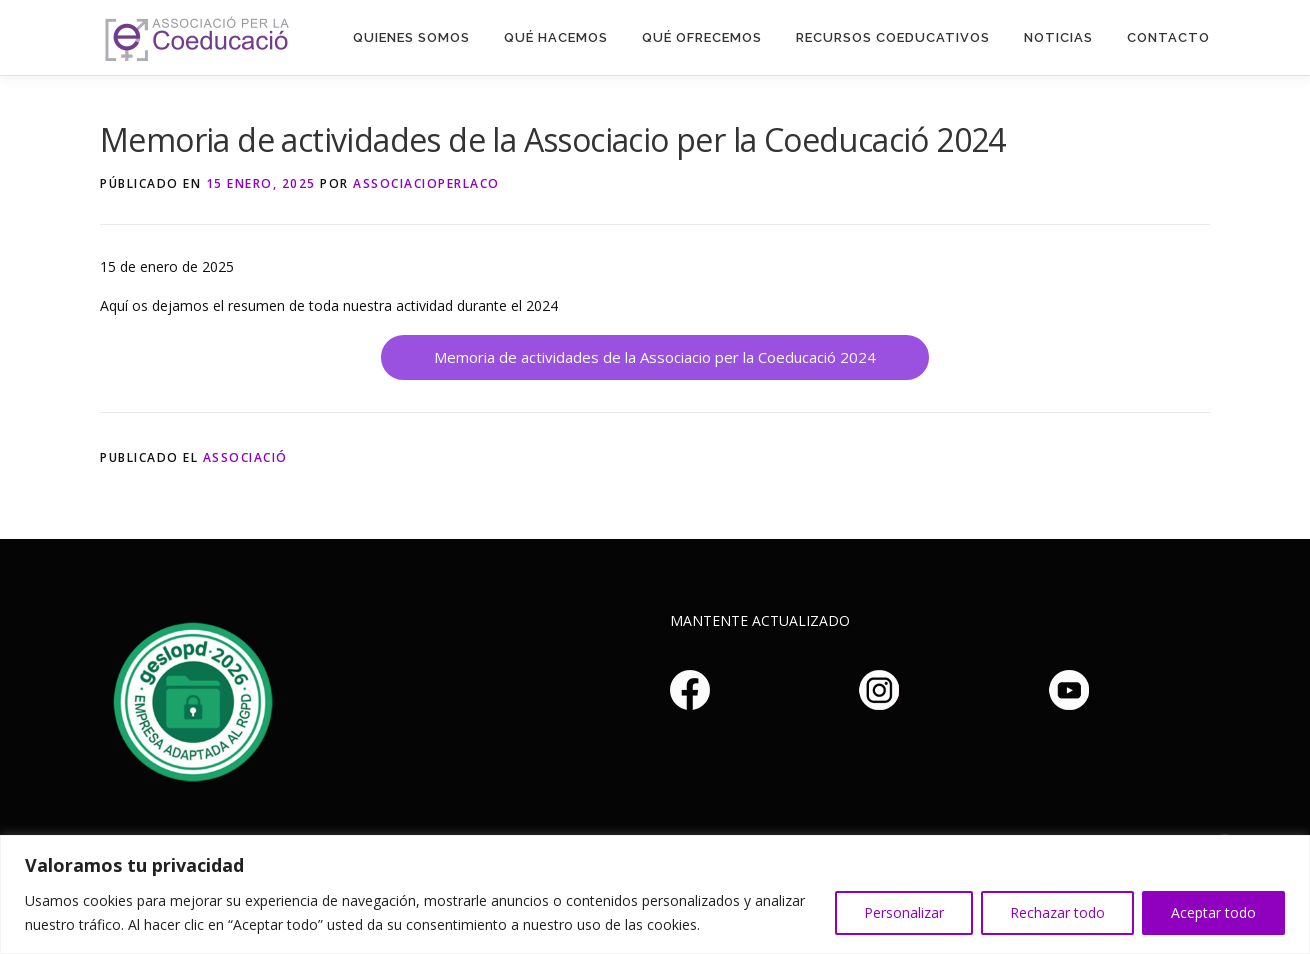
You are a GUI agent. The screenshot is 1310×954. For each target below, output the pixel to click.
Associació (245, 457)
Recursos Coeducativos (893, 37)
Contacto (1168, 37)
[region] (655, 894)
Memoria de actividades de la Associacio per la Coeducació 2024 (655, 357)
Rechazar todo (1057, 912)
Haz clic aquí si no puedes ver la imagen (190, 699)
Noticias (1058, 37)
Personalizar (904, 912)
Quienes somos (411, 37)
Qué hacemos (556, 37)
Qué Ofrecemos (702, 37)
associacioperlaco (426, 183)
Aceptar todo (1213, 912)
